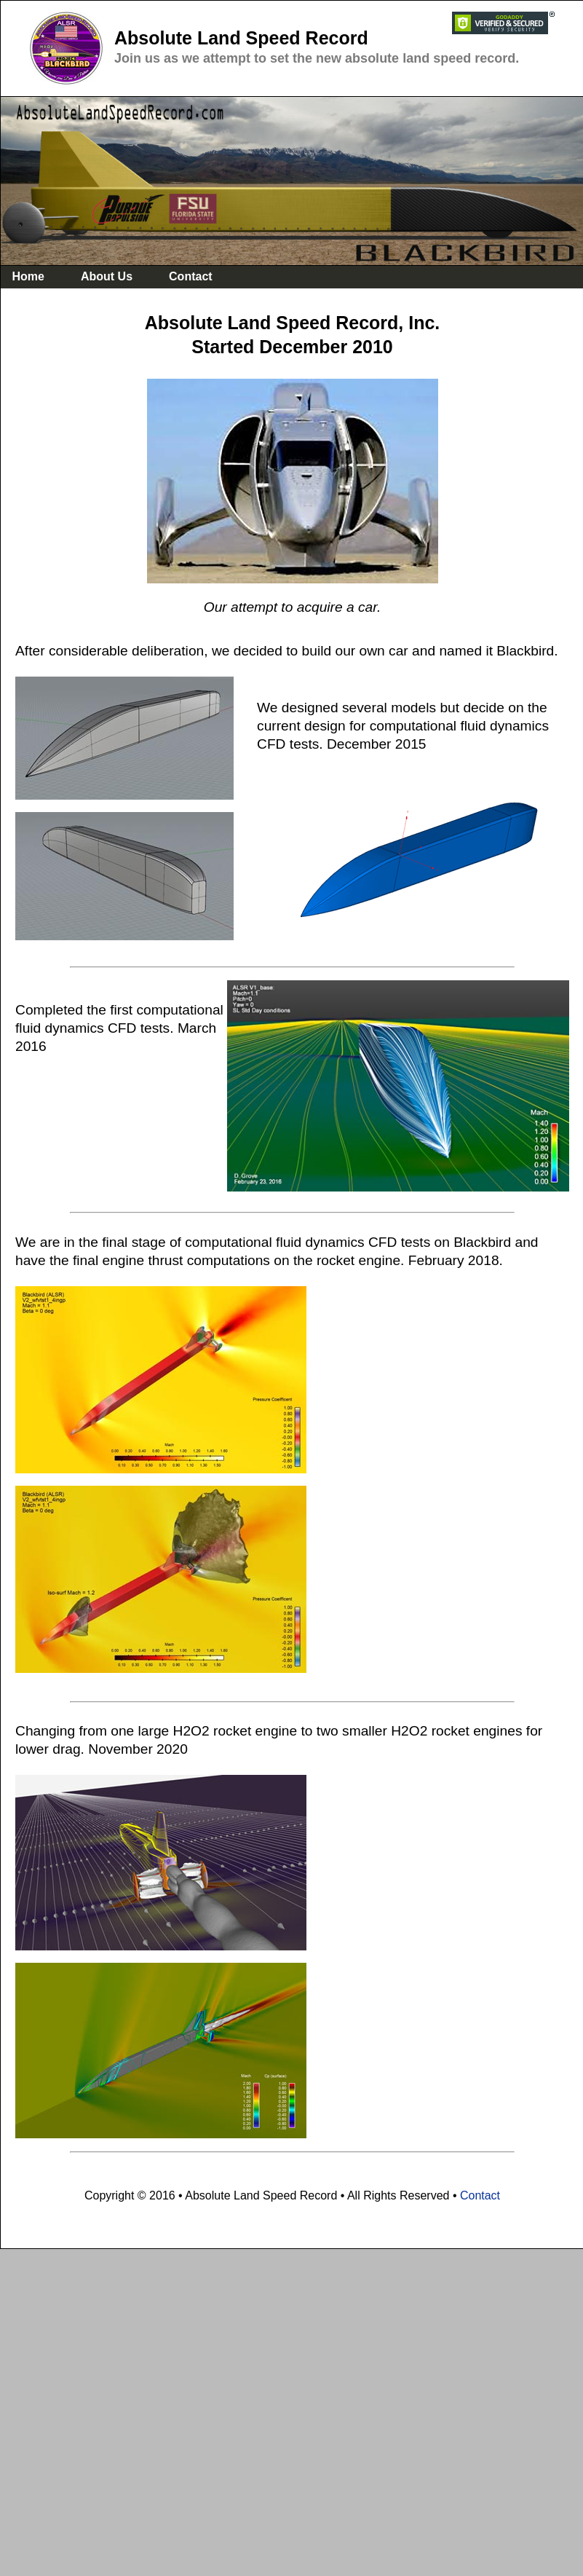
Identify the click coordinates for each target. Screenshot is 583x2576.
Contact (480, 2195)
